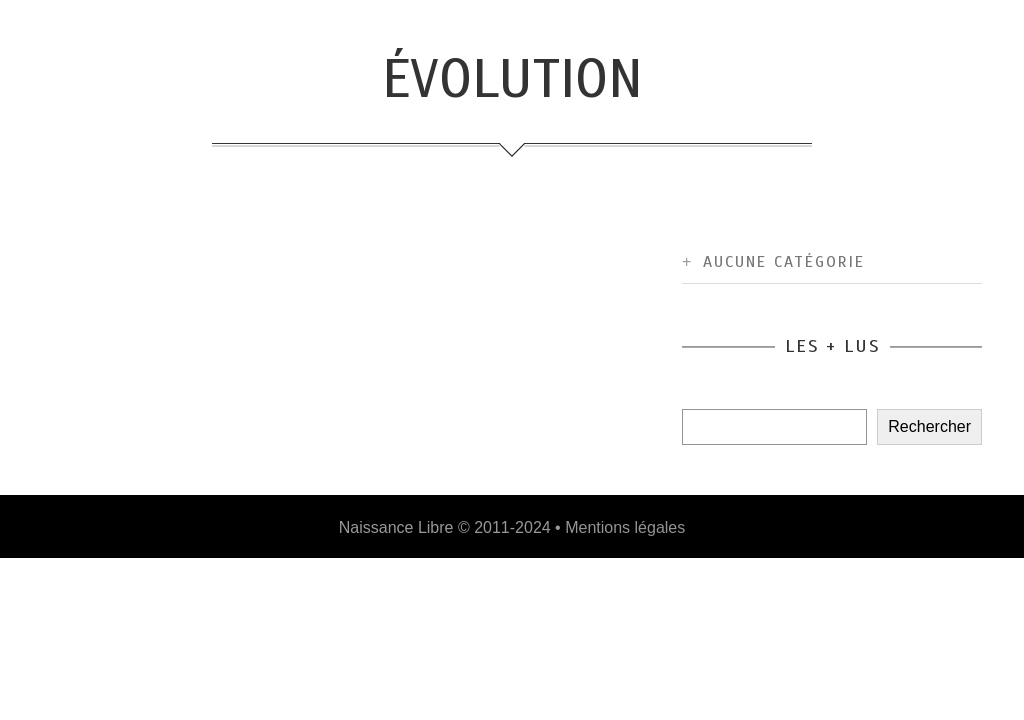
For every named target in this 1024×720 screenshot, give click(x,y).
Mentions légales (625, 527)
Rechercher (929, 426)
